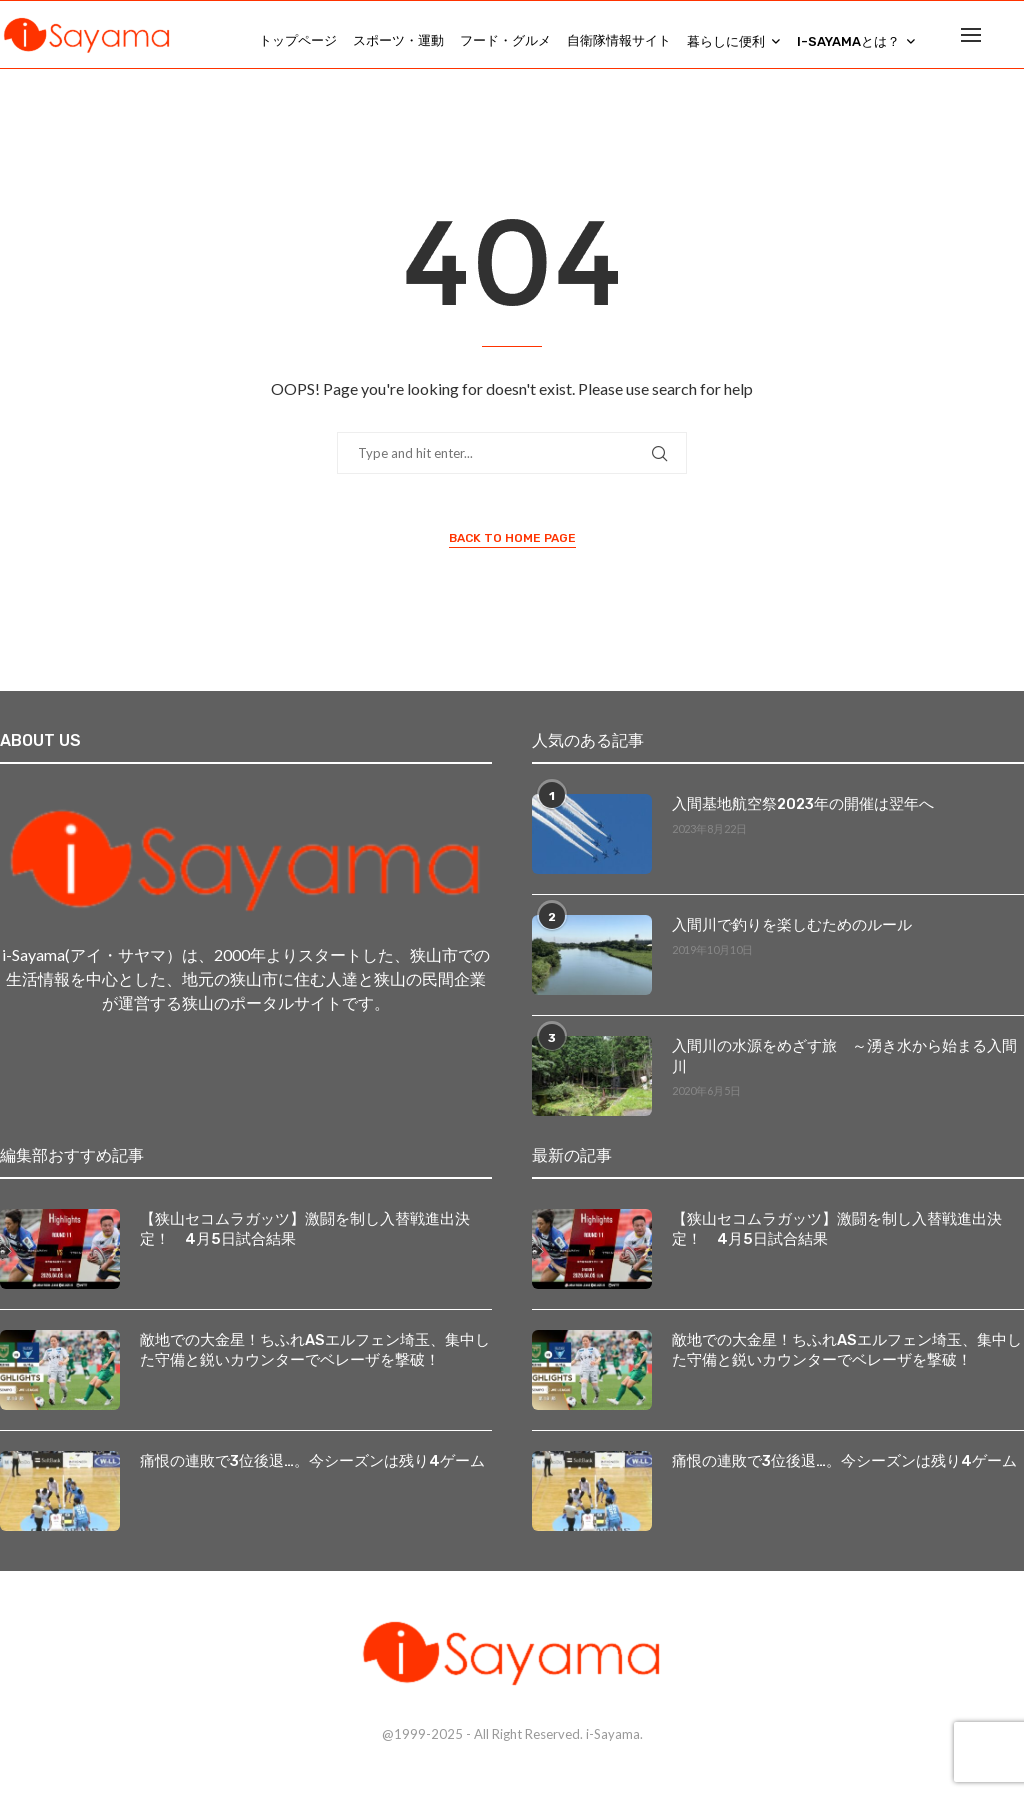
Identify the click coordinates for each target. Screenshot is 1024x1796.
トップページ (298, 40)
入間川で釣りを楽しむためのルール (784, 937)
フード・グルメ (505, 40)
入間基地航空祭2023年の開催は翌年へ (795, 816)
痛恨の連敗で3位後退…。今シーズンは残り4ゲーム (301, 1473)
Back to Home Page (512, 551)
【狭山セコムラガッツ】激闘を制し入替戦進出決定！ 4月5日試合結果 (315, 1241)
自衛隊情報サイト (619, 40)
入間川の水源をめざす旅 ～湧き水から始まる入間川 (840, 1058)
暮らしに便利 (726, 41)
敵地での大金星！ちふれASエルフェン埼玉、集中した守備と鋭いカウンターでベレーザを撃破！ (310, 1362)
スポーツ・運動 (398, 40)
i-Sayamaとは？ (848, 41)
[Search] (1014, 41)
